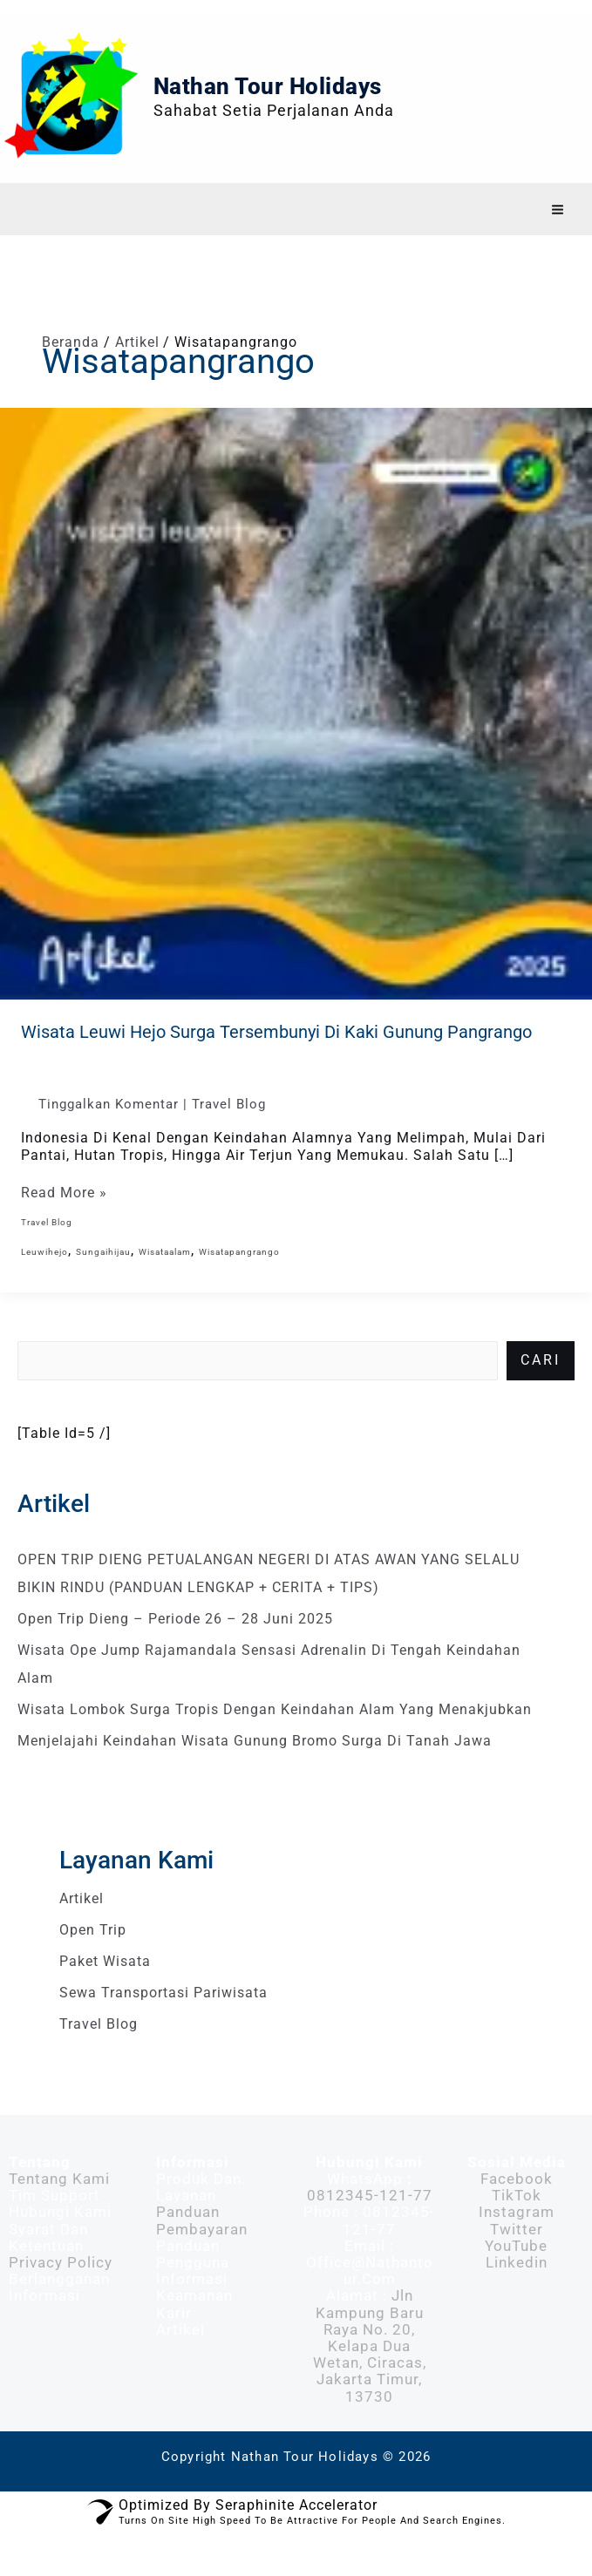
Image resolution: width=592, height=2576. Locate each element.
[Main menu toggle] (558, 242)
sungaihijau (103, 1283)
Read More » (64, 1225)
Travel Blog (229, 1135)
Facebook (516, 2211)
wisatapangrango (239, 1283)
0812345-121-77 (369, 2227)
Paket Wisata (105, 1993)
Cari (541, 1392)
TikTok (516, 2227)
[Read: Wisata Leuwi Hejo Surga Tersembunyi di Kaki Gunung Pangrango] (296, 734)
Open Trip (92, 1962)
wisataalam (165, 1283)
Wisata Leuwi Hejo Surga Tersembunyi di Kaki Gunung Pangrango (276, 1063)
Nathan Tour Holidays (305, 102)
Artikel (81, 1930)
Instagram (517, 2244)
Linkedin (517, 2294)
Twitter (516, 2260)
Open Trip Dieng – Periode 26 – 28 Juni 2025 (175, 1651)
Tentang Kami (59, 2211)
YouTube (516, 2278)
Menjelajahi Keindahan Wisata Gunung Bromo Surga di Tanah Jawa (254, 1773)
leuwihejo (44, 1283)
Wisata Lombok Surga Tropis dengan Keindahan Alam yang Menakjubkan (274, 1741)
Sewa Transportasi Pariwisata (163, 2025)
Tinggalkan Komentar (108, 1135)
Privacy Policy (60, 2294)
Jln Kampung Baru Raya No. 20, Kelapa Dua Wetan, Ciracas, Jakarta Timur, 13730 (369, 2378)
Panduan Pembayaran (202, 2252)
